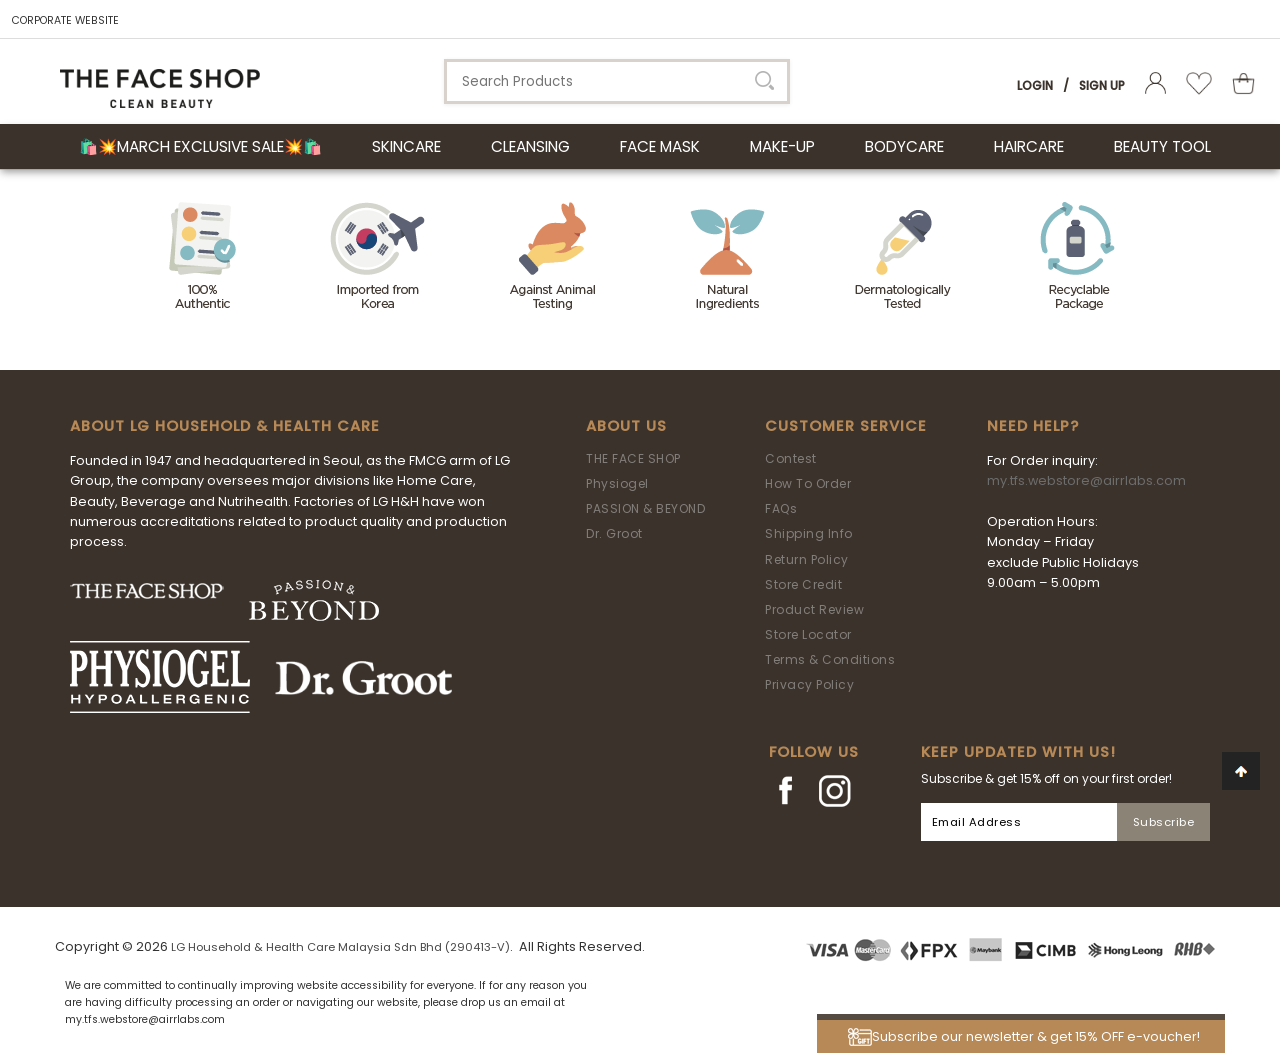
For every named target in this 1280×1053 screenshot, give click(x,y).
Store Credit (803, 584)
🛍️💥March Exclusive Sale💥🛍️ (200, 146)
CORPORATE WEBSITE (65, 20)
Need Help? (1033, 426)
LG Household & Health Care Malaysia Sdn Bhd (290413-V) (340, 947)
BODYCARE (904, 146)
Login (1035, 85)
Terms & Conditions (830, 659)
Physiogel (617, 483)
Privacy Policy (809, 684)
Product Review (814, 609)
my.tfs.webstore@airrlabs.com (1086, 480)
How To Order (808, 483)
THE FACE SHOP (633, 458)
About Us (626, 426)
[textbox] (617, 81)
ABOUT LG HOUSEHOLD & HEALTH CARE (225, 426)
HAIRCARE (1029, 146)
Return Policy (807, 559)
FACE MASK (660, 146)
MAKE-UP (782, 146)
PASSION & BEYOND (645, 508)
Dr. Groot (614, 533)
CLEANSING (530, 146)
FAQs (781, 508)
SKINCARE (406, 146)
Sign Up (1102, 85)
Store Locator (808, 634)
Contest (791, 458)
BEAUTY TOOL (1162, 146)
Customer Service (846, 426)
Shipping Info (809, 533)
